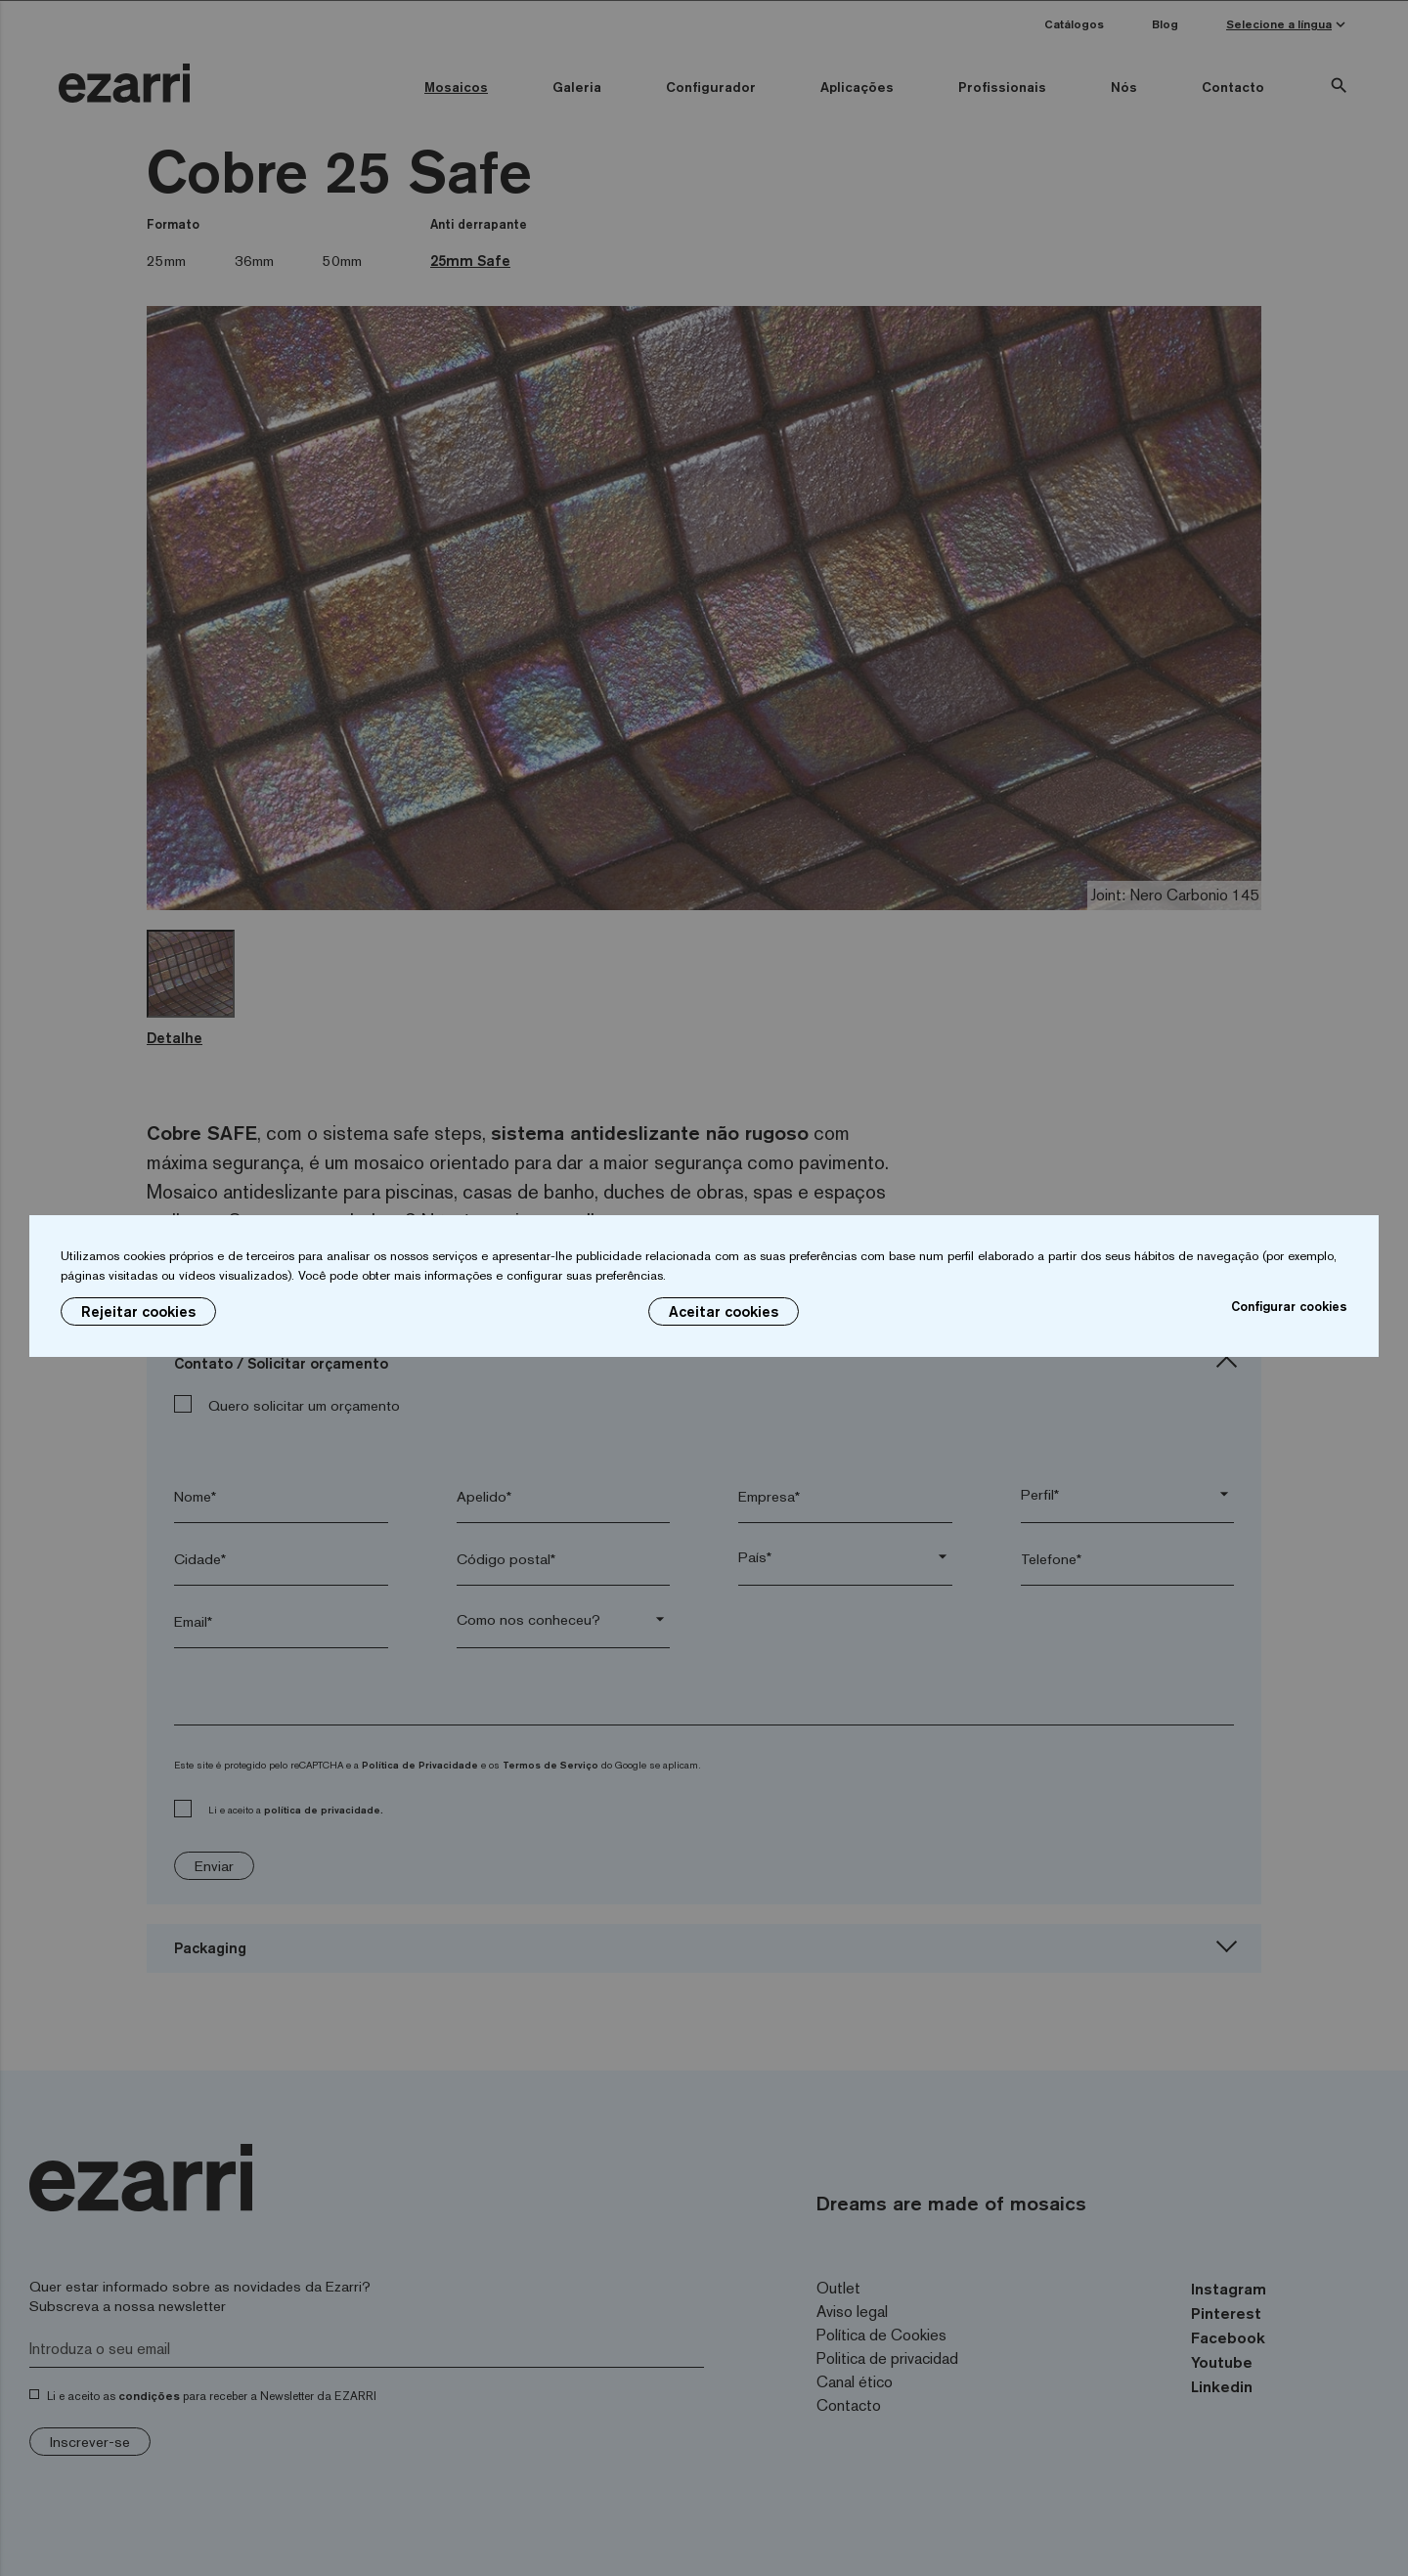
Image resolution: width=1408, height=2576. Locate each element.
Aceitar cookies (723, 1311)
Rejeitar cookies (138, 1311)
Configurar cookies (1289, 1306)
